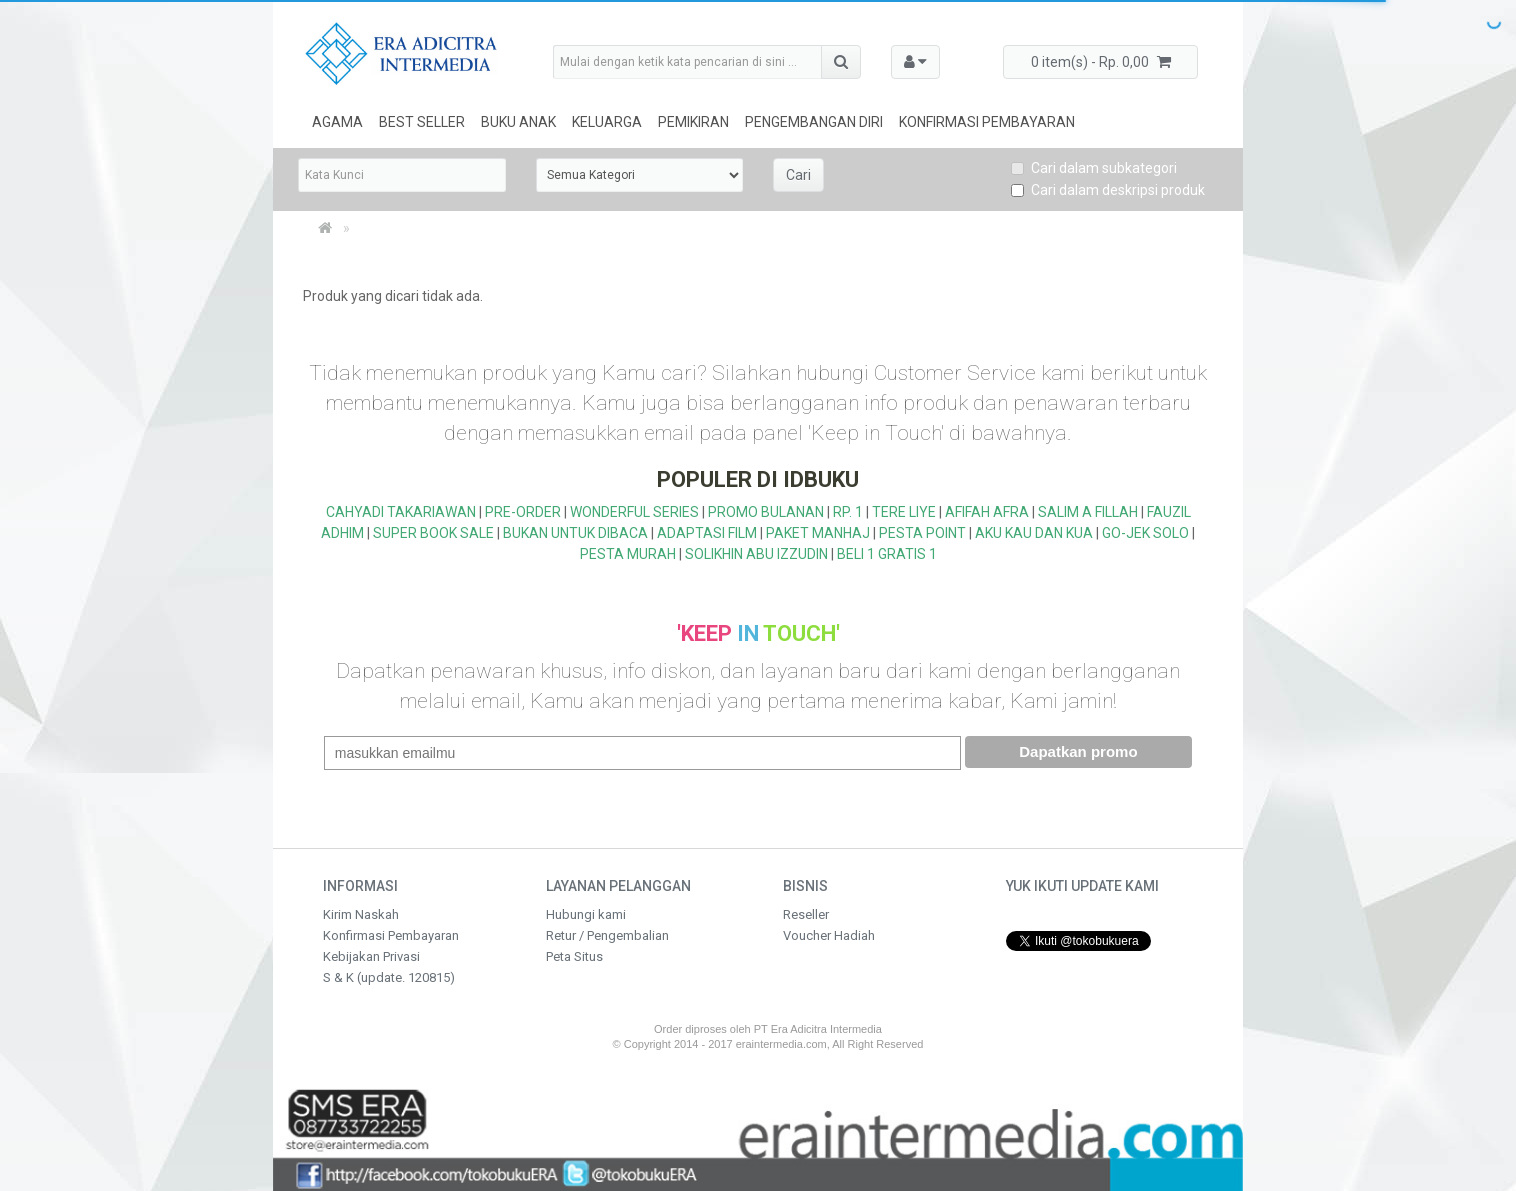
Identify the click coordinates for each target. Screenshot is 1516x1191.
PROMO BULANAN (766, 512)
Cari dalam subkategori (1094, 168)
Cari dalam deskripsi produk (1108, 190)
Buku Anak (518, 122)
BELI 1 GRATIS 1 (887, 554)
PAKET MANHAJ (818, 533)
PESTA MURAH (628, 554)
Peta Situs (574, 956)
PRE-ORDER (523, 512)
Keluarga (607, 122)
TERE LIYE (904, 512)
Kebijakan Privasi (371, 956)
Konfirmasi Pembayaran (987, 122)
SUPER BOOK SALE (433, 533)
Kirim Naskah (361, 914)
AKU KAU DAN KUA (1034, 533)
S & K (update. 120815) (389, 977)
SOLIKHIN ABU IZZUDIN (756, 554)
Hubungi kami (586, 914)
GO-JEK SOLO (1145, 533)
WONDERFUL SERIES (634, 512)
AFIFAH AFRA (987, 512)
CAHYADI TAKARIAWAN (401, 512)
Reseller (806, 914)
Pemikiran (693, 122)
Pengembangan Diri (814, 122)
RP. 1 (848, 512)
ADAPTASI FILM (707, 533)
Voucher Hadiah (829, 935)
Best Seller (422, 122)
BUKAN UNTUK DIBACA (575, 533)
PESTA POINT (922, 533)
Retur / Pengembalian (607, 935)
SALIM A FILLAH (1088, 512)
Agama (337, 122)
